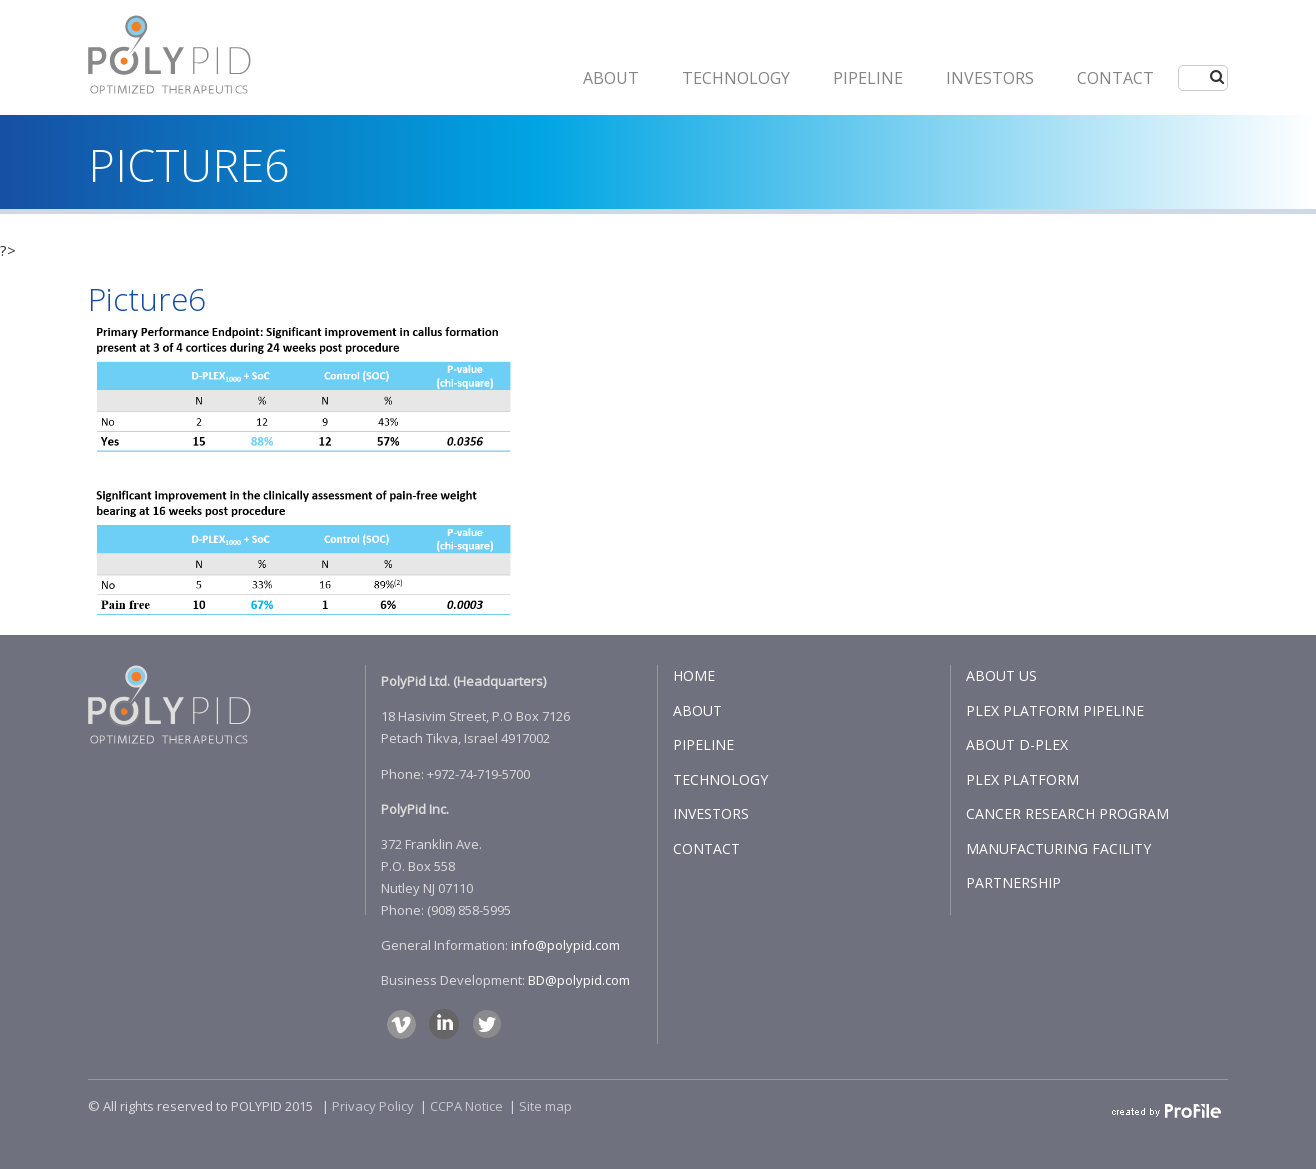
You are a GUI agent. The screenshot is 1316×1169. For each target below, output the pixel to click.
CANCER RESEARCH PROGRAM (1067, 813)
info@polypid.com (565, 945)
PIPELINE (868, 78)
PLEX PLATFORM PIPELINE (1055, 710)
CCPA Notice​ (466, 1106)
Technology (736, 78)
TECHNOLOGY (720, 779)
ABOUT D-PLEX (1017, 744)
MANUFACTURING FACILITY (1058, 848)
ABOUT (611, 78)
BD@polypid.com (579, 980)
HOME (694, 675)
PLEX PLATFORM (1022, 779)
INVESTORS (990, 78)
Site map (545, 1106)
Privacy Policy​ (373, 1106)
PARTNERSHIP (1013, 882)
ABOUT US (1001, 675)
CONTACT (1115, 78)
